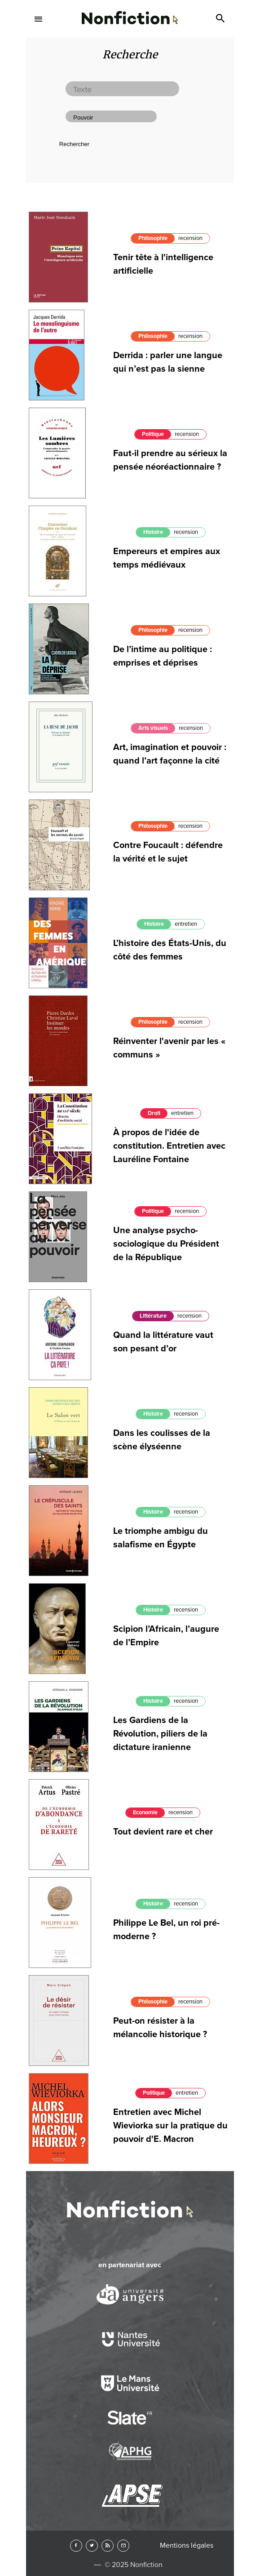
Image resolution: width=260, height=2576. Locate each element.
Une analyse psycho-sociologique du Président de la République (166, 1244)
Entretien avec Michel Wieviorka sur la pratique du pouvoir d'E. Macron (170, 2126)
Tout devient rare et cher (163, 1831)
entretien (186, 924)
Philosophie (152, 630)
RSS (107, 2546)
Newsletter (123, 2546)
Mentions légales (186, 2545)
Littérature (153, 1315)
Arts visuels (153, 728)
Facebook (76, 2546)
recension (186, 532)
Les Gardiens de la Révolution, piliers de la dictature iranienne (160, 1734)
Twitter (92, 2546)
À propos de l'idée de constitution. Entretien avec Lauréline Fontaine (169, 1146)
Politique (153, 1211)
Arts (129, 243)
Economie (145, 1812)
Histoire (153, 532)
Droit (154, 1113)
